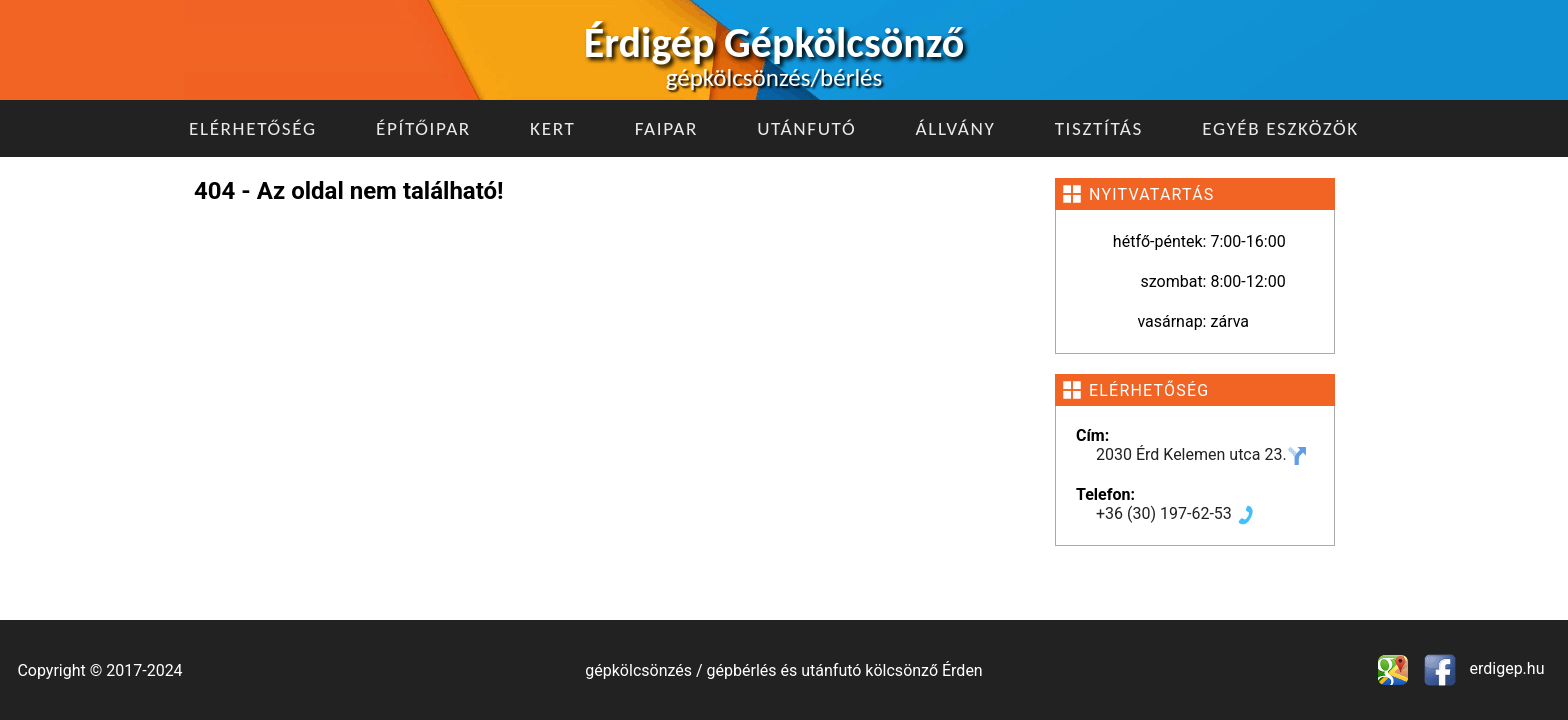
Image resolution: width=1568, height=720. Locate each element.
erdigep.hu (1505, 668)
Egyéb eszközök (1280, 128)
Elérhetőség (253, 128)
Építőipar (423, 128)
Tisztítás (1099, 128)
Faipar (666, 128)
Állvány (956, 128)
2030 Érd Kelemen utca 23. (1201, 454)
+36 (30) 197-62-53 (1176, 513)
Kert (552, 128)
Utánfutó (806, 128)
